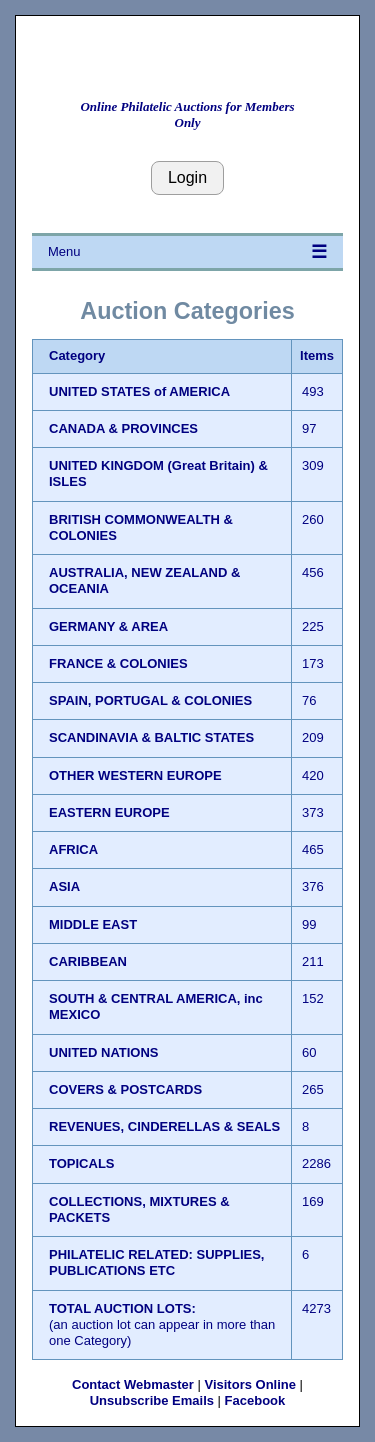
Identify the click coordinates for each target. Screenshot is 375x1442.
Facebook (255, 1400)
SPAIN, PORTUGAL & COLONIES (150, 700)
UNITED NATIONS (104, 1052)
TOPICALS (82, 1163)
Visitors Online (250, 1384)
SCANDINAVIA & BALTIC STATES (151, 737)
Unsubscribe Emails (152, 1400)
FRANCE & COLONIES (118, 663)
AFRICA (73, 849)
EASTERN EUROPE (109, 812)
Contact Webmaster (133, 1384)
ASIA (64, 886)
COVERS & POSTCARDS (125, 1089)
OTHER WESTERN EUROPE (135, 775)
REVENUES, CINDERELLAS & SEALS (164, 1126)
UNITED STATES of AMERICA (139, 391)
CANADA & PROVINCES (123, 428)
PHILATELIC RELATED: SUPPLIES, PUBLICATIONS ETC (156, 1262)
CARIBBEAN (88, 961)
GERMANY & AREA (108, 626)
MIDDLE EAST (93, 924)
